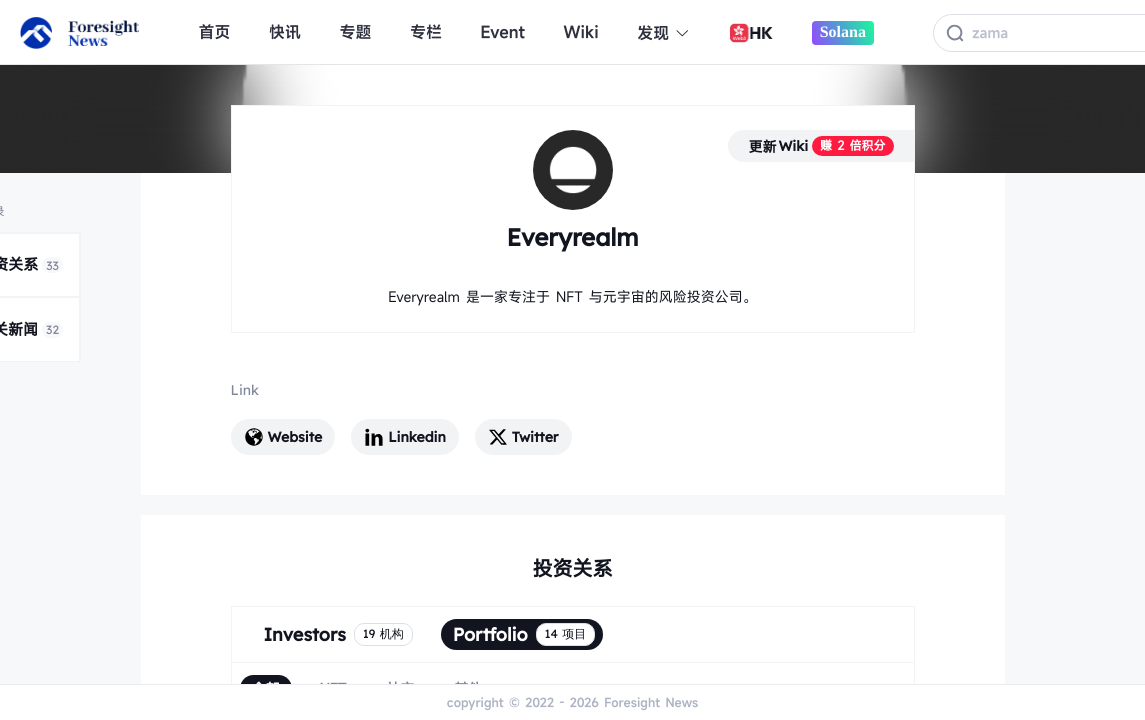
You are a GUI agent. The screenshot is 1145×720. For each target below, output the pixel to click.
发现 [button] (663, 33)
